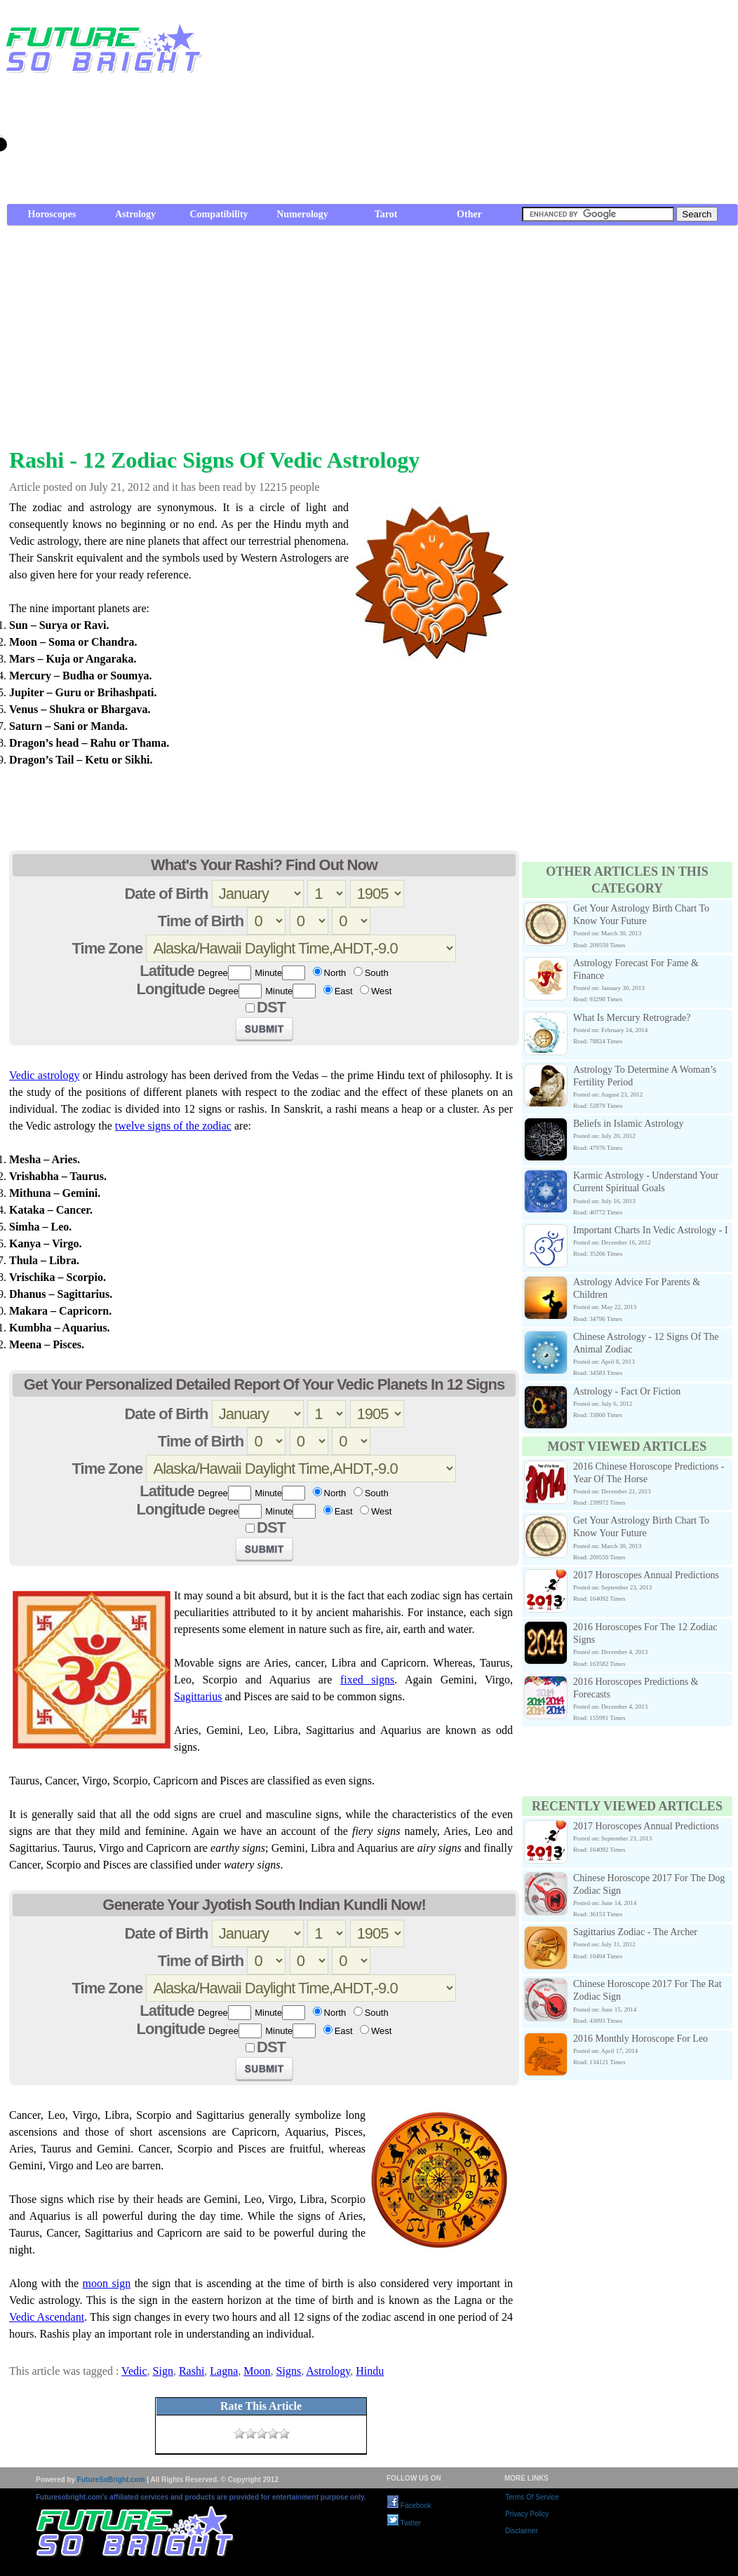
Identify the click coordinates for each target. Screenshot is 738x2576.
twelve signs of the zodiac (173, 1126)
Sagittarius (198, 1696)
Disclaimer (521, 2531)
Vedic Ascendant (46, 2317)
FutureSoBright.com (111, 2479)
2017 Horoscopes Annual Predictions (646, 1575)
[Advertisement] (560, 105)
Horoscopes (52, 214)
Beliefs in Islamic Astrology (628, 1123)
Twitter (404, 2523)
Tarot (386, 214)
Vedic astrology (44, 1075)
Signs (289, 2371)
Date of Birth (166, 893)
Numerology (302, 214)
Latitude (167, 970)
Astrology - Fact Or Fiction (626, 1391)
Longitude (171, 989)
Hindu (370, 2371)
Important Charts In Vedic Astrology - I (650, 1230)
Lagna (224, 2371)
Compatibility (218, 214)
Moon (256, 2371)
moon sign (107, 2283)
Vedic (134, 2371)
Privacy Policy (527, 2514)
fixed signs (367, 1680)
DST (271, 1007)
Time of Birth (200, 921)
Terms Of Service (532, 2497)
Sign (163, 2371)
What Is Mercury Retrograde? (632, 1017)
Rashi (191, 2371)
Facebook (409, 2505)
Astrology (135, 214)
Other (469, 214)
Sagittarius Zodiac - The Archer (635, 1932)
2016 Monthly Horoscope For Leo (640, 2038)
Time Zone (107, 948)
